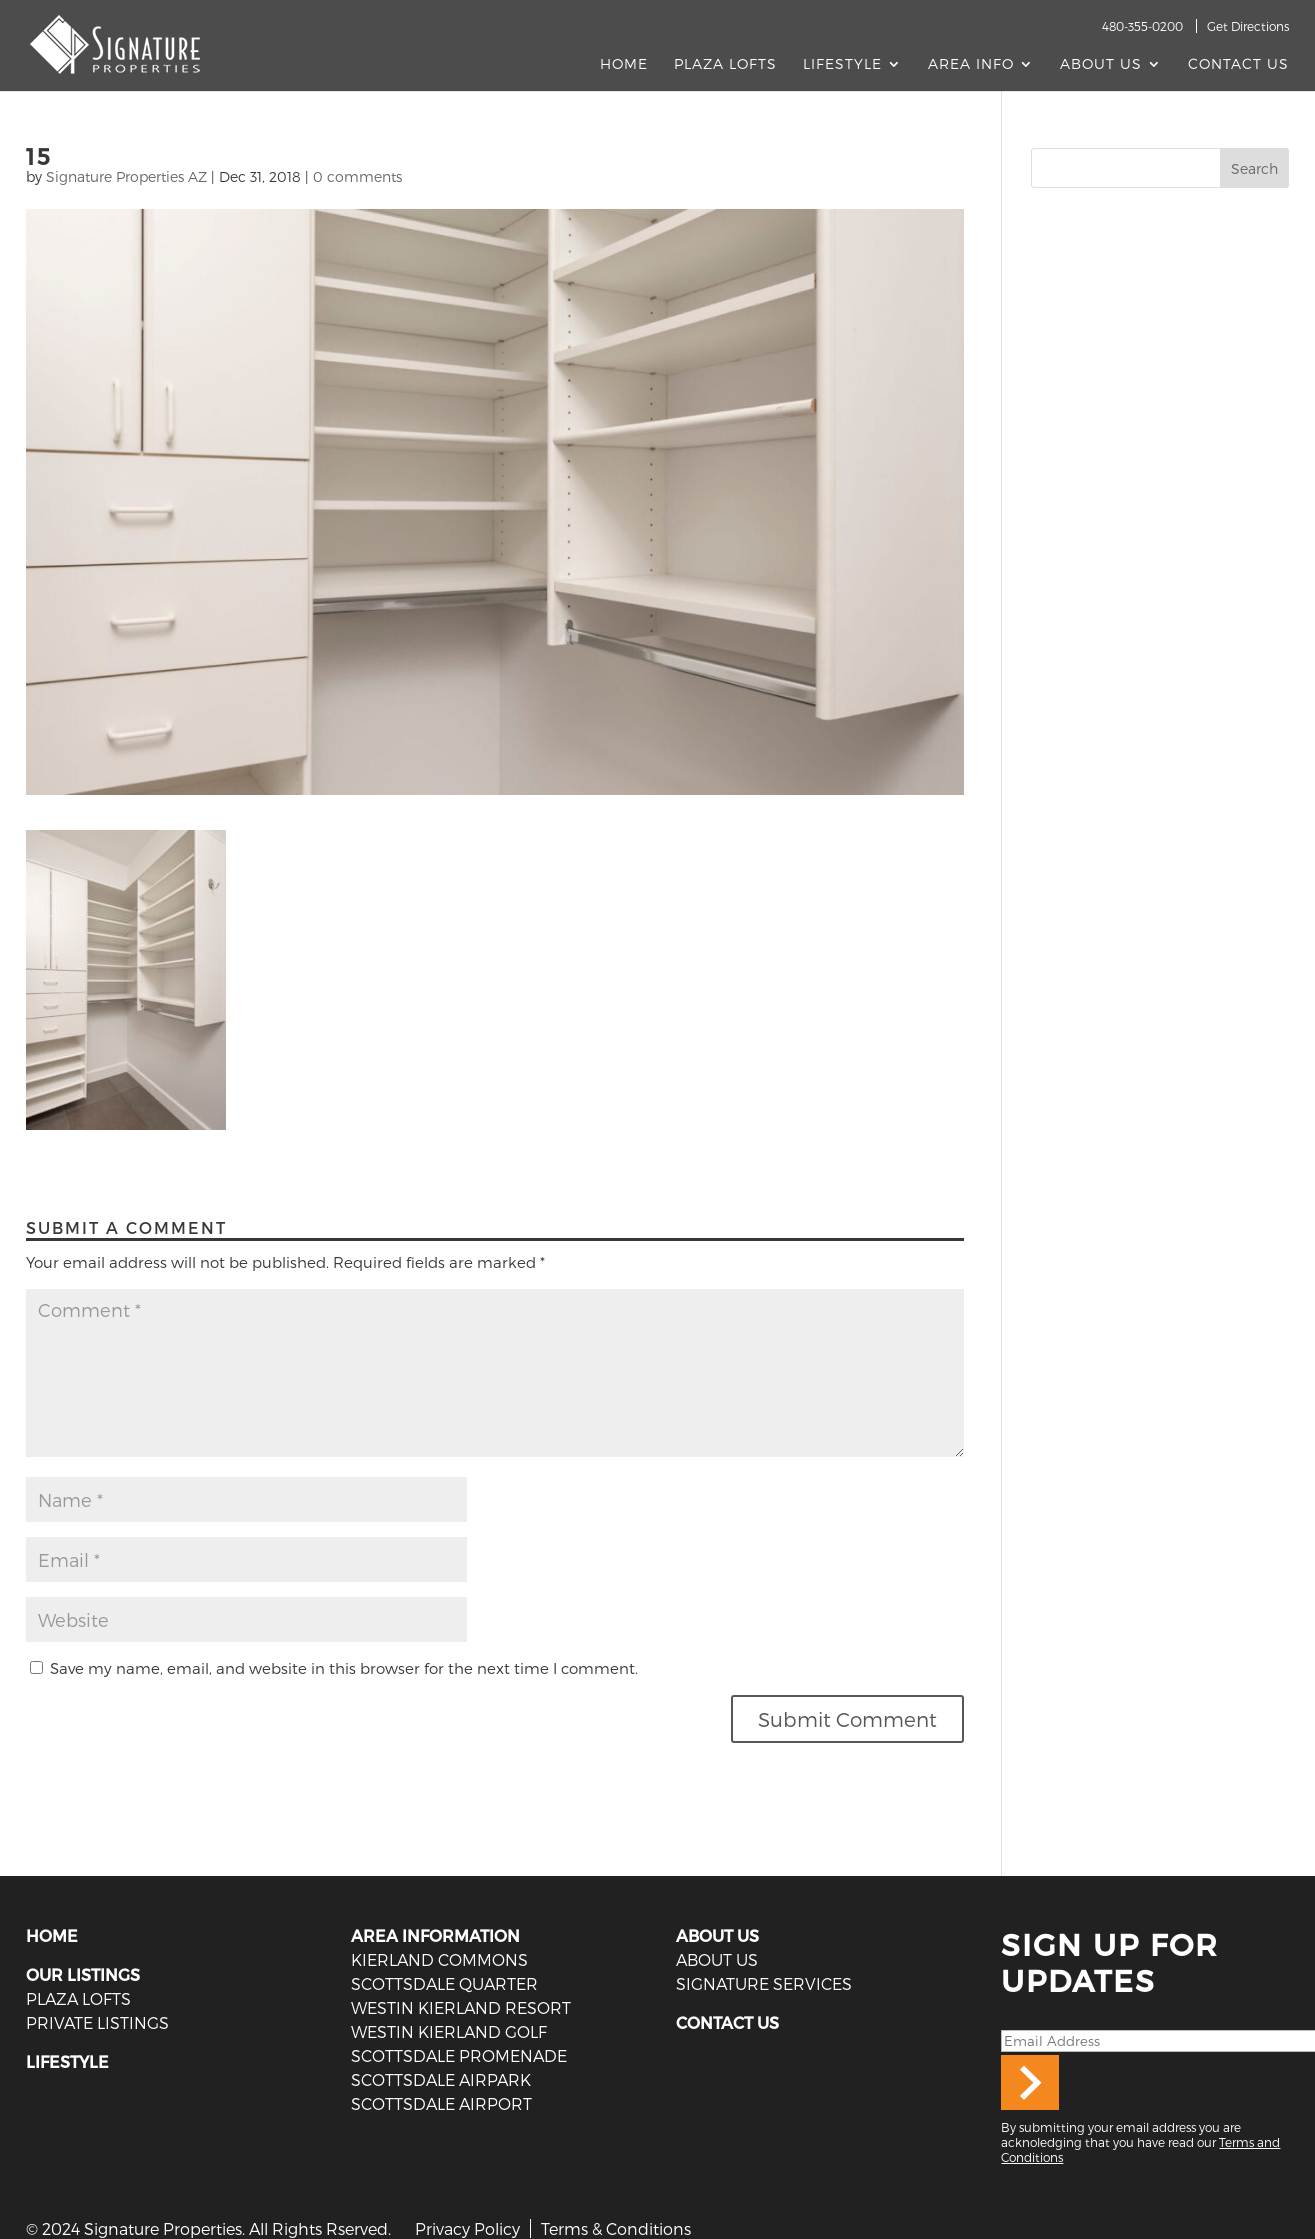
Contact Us (1238, 64)
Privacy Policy (467, 2228)
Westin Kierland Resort (461, 2007)
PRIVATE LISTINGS (97, 2022)
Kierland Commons (439, 1959)
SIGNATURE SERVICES (764, 1983)
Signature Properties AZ (126, 176)
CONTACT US (727, 2022)
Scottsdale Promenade (459, 2055)
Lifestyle (842, 64)
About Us (1101, 64)
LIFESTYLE (67, 2061)
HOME (52, 1935)
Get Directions (1248, 26)
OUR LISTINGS (83, 1974)
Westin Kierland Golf (449, 2031)
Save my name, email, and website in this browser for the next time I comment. (344, 1668)
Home (624, 64)
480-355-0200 (1142, 26)
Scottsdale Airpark (441, 2079)
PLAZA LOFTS (78, 1998)
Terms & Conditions (616, 2228)
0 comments (357, 176)
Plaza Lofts (725, 64)
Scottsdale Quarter (444, 1983)
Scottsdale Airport (441, 2103)
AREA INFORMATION (435, 1935)
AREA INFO (971, 64)
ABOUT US (717, 1935)
